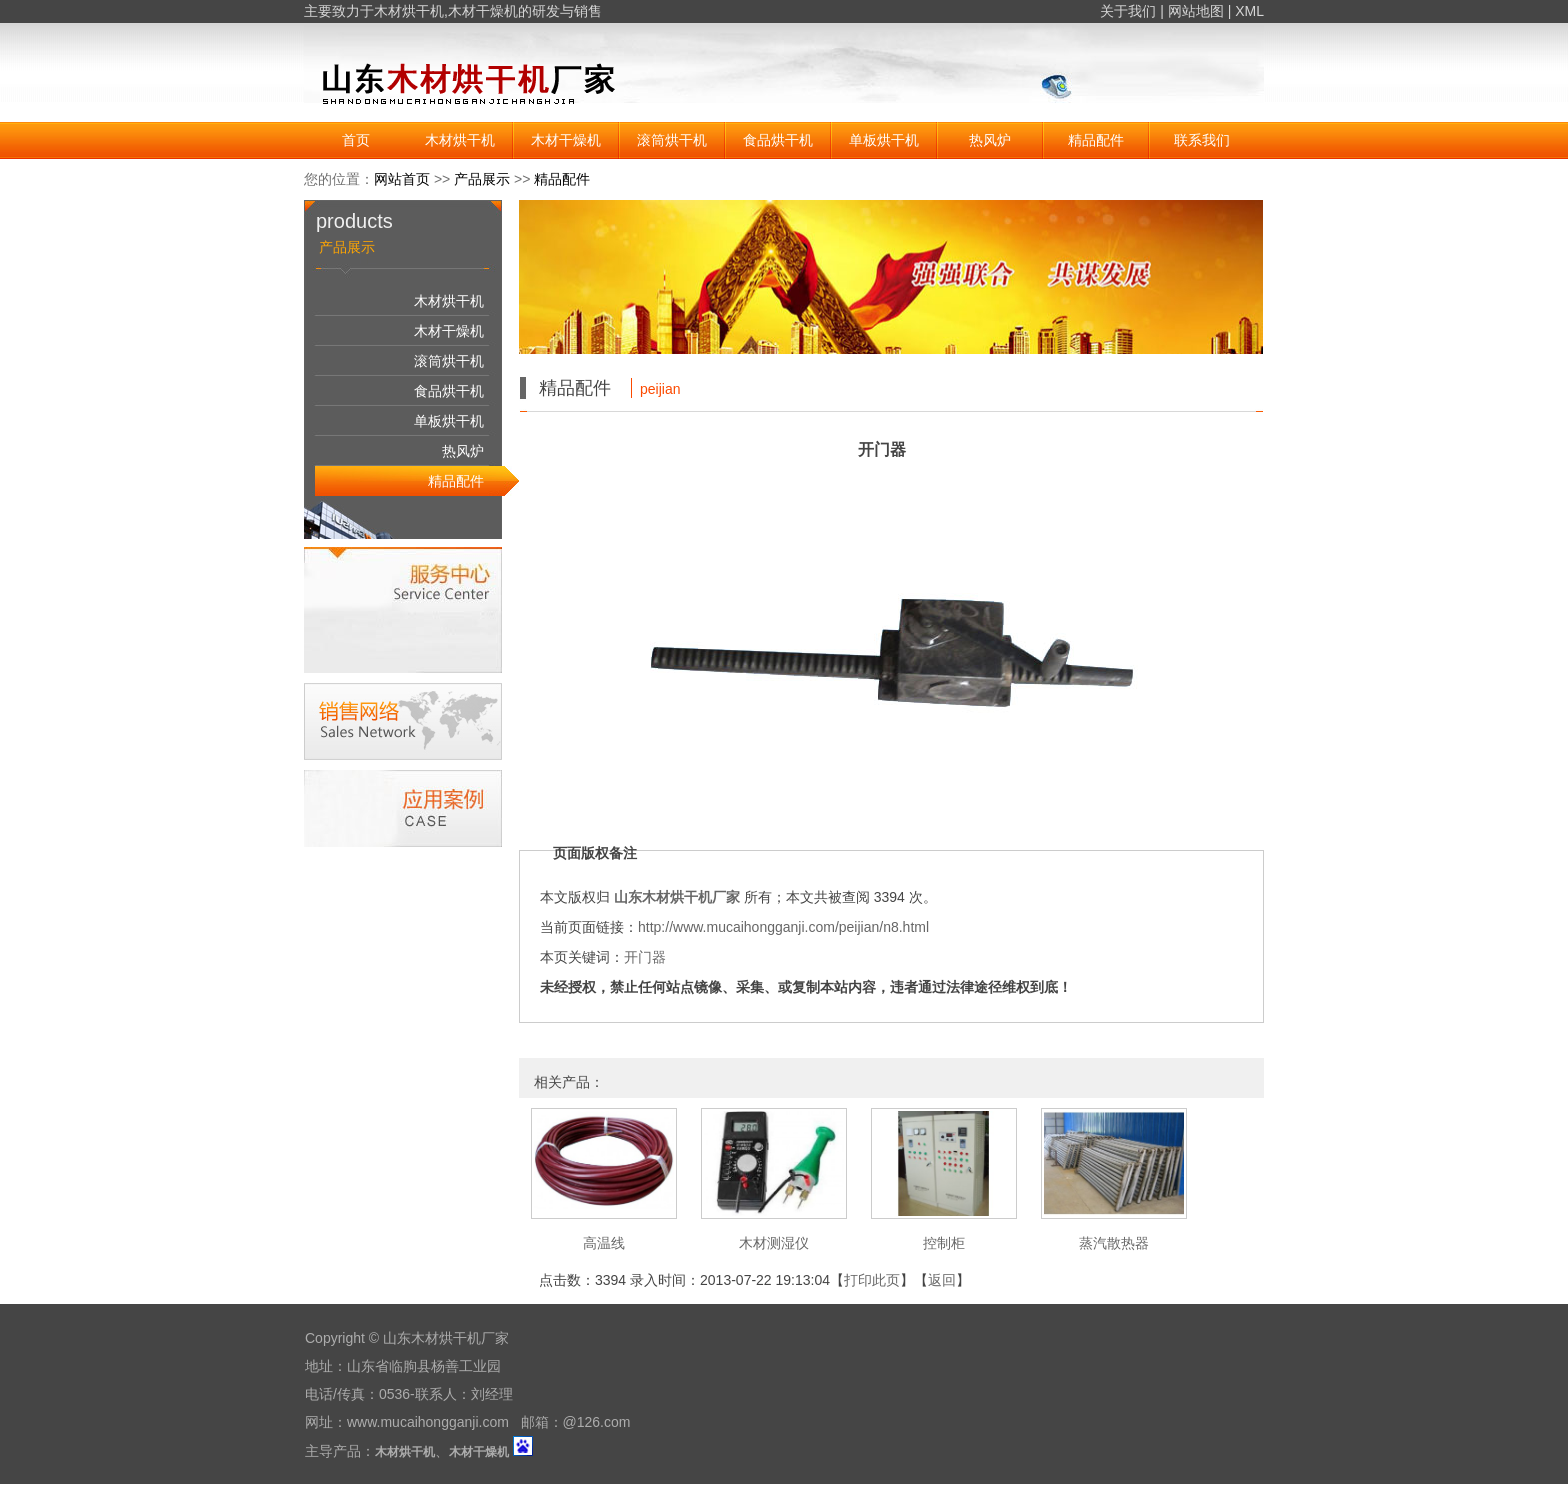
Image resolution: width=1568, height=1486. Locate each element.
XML (1249, 11)
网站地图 (1196, 11)
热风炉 (990, 140)
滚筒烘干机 (672, 140)
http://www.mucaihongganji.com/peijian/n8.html (783, 927)
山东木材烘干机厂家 (677, 897)
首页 (356, 140)
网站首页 (402, 179)
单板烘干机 (884, 140)
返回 (942, 1280)
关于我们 (1128, 11)
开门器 (645, 957)
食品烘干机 (778, 140)
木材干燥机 (483, 11)
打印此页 (872, 1280)
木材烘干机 (409, 11)
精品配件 (1096, 140)
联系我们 (1202, 140)
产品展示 (482, 179)
